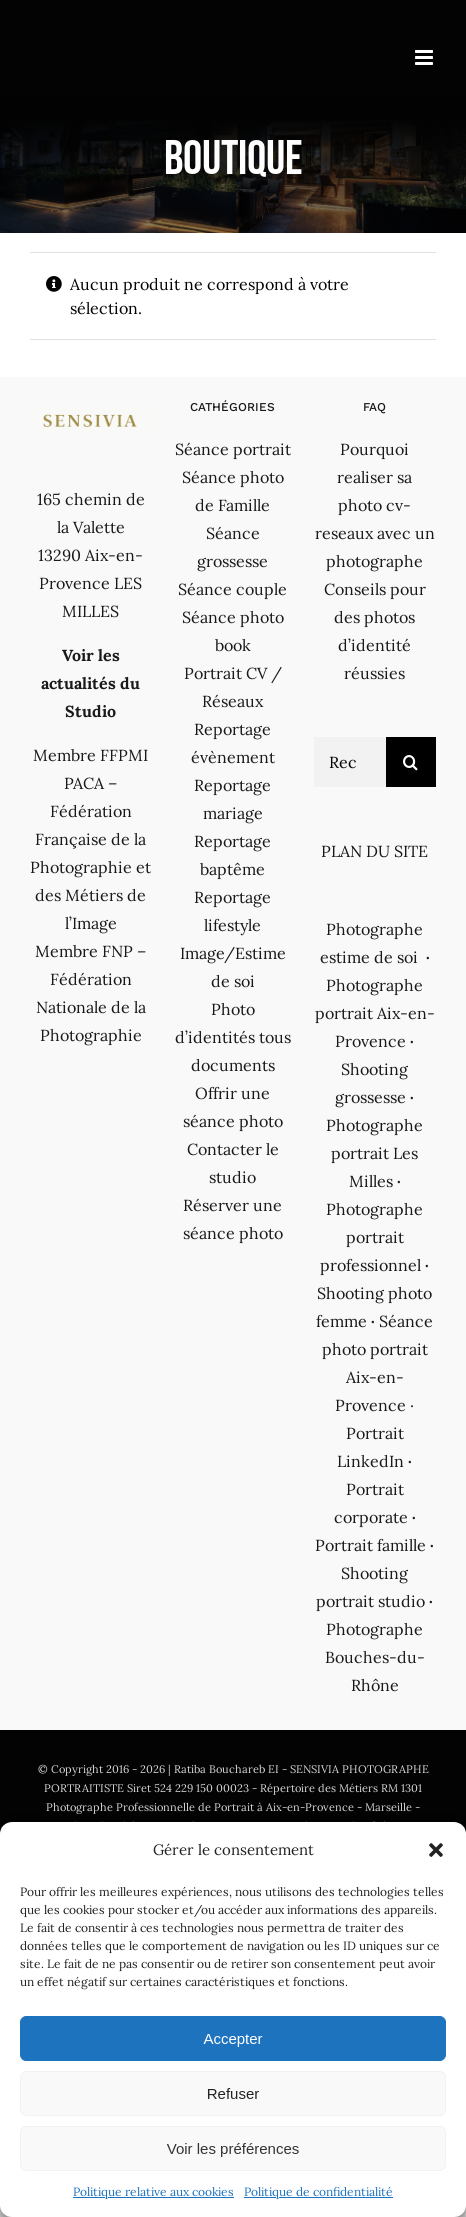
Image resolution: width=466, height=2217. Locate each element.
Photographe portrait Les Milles (374, 1153)
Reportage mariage (232, 799)
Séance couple (232, 589)
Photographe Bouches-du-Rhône (375, 1657)
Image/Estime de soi (233, 967)
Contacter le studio (233, 1163)
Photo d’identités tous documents (233, 1037)
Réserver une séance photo (233, 1219)
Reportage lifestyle (232, 911)
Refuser (233, 2093)
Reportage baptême (232, 855)
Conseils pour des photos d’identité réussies (375, 631)
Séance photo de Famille (233, 491)
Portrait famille (370, 1545)
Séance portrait (233, 449)
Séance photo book (233, 631)
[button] (436, 1850)
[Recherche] (411, 762)
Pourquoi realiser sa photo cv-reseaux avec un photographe (375, 505)
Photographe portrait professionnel (371, 1237)
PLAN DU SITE (374, 851)
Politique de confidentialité (318, 2191)
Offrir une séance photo (233, 1107)
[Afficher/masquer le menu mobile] (425, 57)
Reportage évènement (233, 743)
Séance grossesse (232, 547)
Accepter (232, 2038)
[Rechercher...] (350, 762)
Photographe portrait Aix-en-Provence (375, 1013)
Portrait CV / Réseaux (233, 687)
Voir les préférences (233, 2148)
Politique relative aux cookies (153, 2191)
